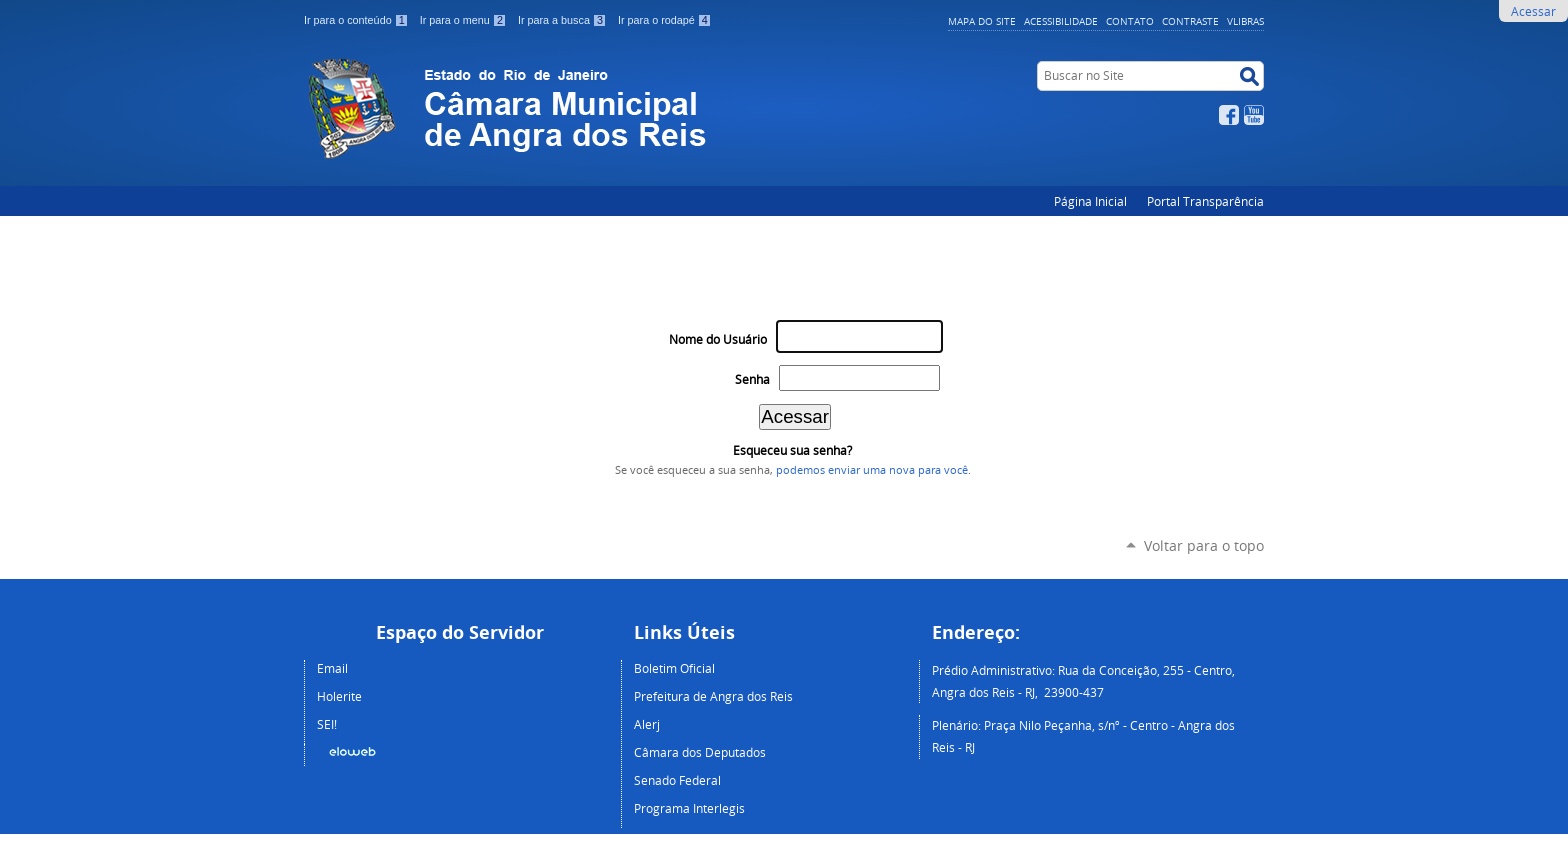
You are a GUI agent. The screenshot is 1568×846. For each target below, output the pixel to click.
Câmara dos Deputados (700, 752)
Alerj (647, 724)
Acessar (1533, 11)
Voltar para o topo (1204, 545)
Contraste (1190, 21)
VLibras (1245, 21)
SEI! (327, 724)
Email (332, 668)
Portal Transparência (1205, 201)
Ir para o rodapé (665, 20)
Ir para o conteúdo (358, 20)
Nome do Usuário (718, 339)
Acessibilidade (1061, 21)
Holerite (339, 696)
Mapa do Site (982, 21)
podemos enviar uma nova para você (872, 470)
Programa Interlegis (689, 808)
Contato (1130, 21)
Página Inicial (1090, 201)
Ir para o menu (465, 20)
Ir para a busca (564, 20)
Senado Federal (677, 780)
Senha (752, 379)
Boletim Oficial (674, 668)
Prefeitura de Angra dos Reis (713, 696)
